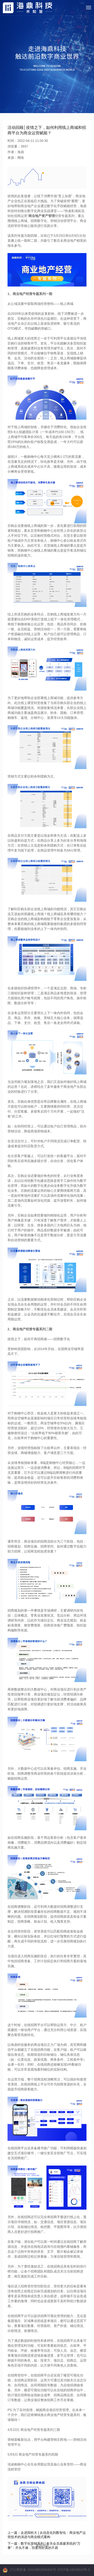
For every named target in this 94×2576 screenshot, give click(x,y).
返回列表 (40, 2545)
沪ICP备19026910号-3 (73, 2570)
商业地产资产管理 (41, 216)
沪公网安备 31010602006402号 (33, 2570)
